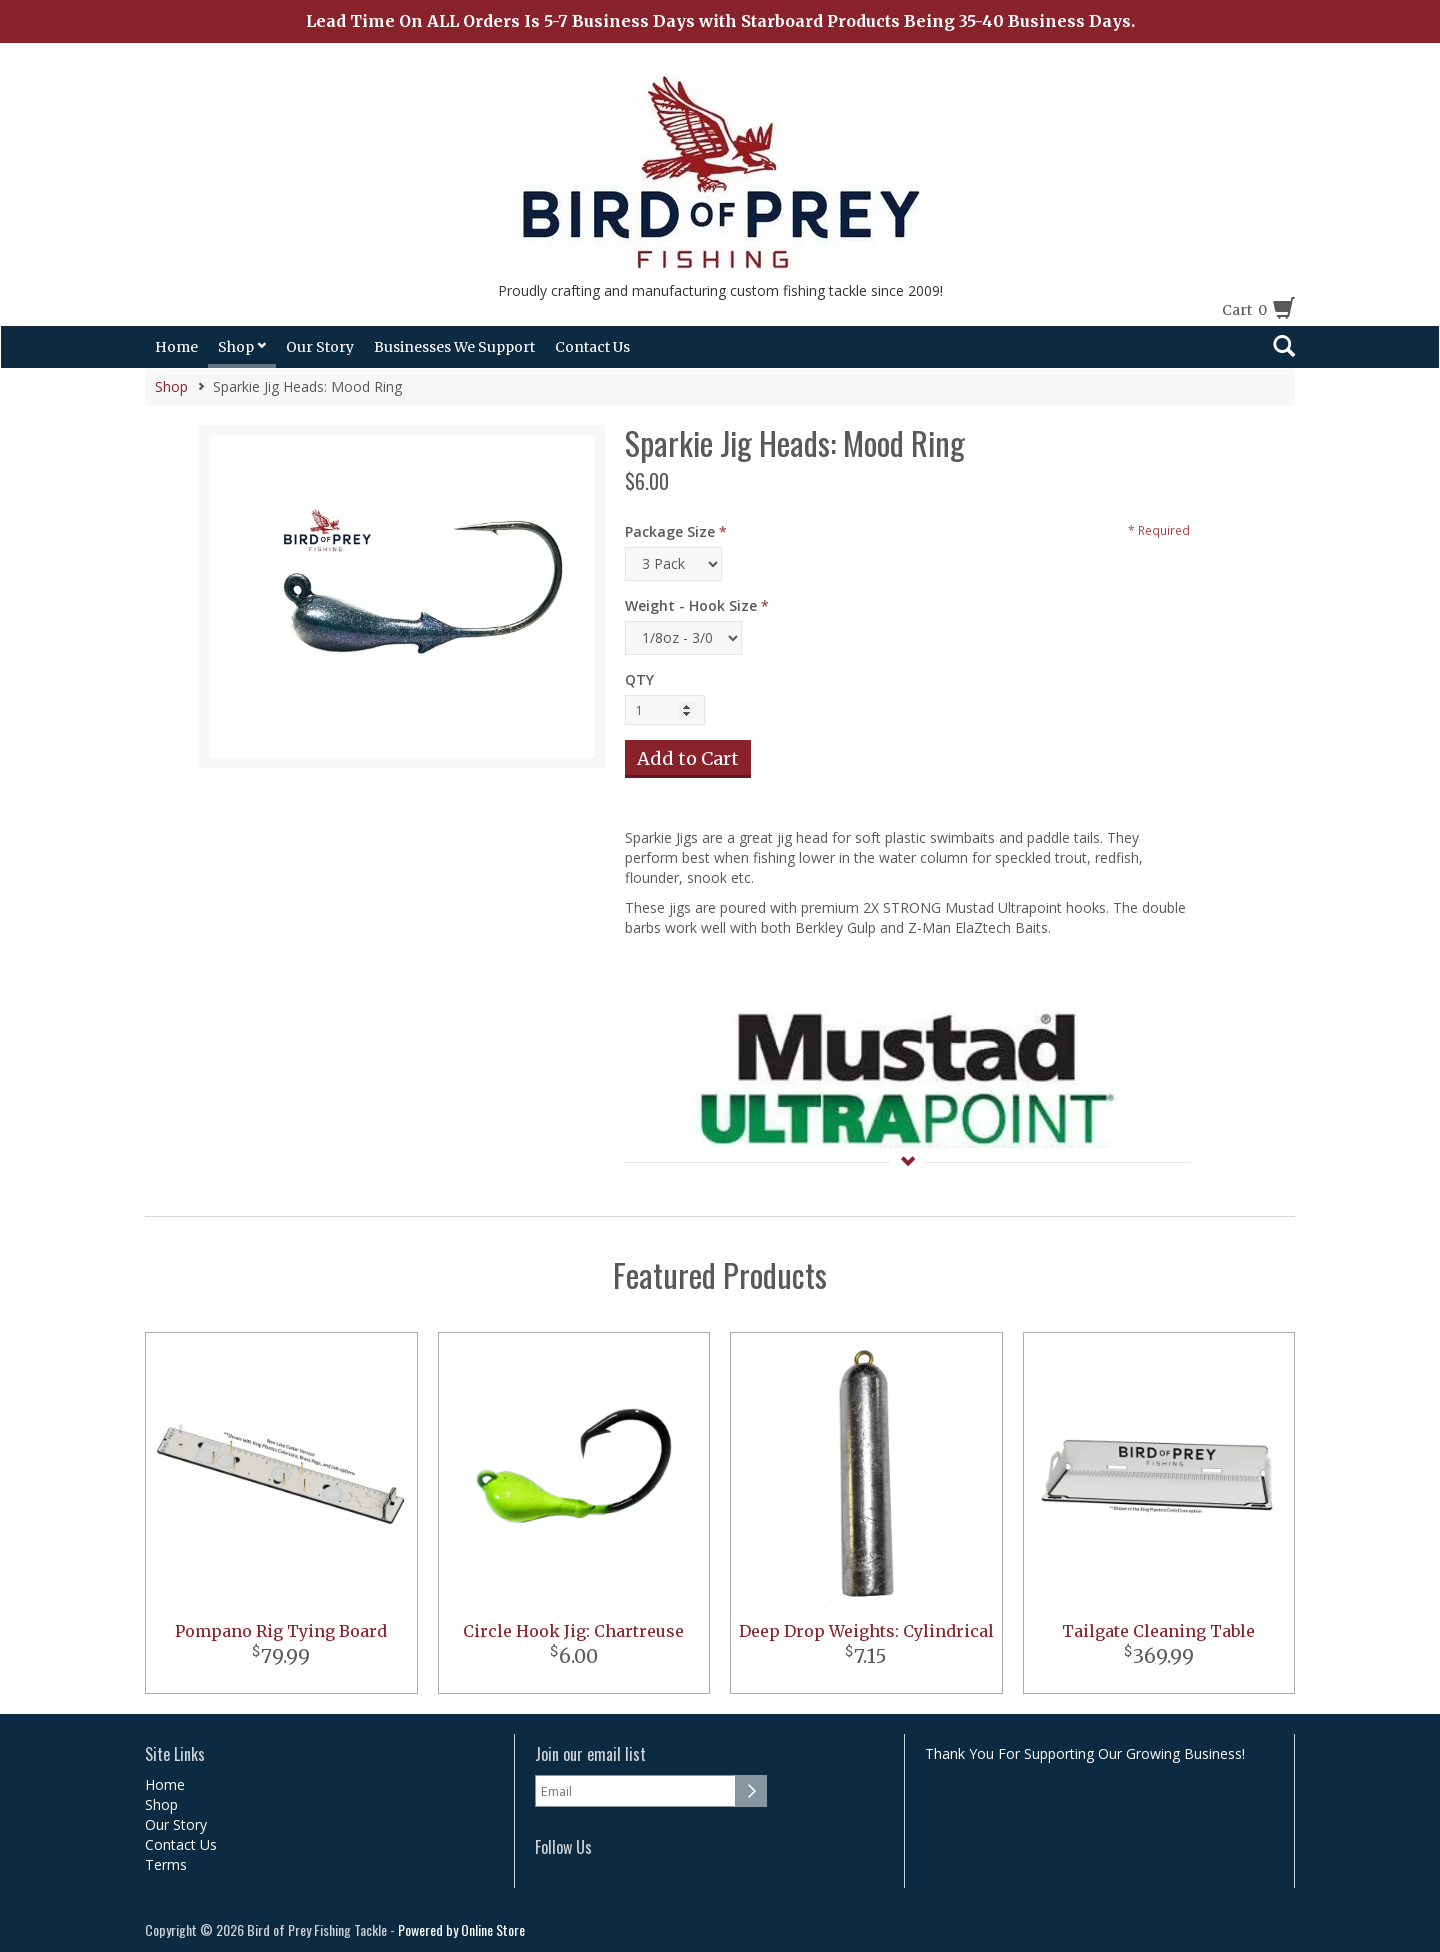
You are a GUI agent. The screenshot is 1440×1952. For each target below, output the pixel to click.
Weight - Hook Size (691, 605)
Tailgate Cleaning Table (1158, 1631)
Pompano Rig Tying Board (281, 1631)
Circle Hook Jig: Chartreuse (573, 1631)
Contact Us (592, 347)
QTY (639, 679)
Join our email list (590, 1754)
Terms (166, 1864)
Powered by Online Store (461, 1929)
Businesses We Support (454, 347)
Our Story (320, 347)
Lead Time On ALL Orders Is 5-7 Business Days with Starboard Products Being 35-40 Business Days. (720, 21)
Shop (242, 347)
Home (176, 347)
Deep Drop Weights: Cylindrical (866, 1631)
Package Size (670, 531)
